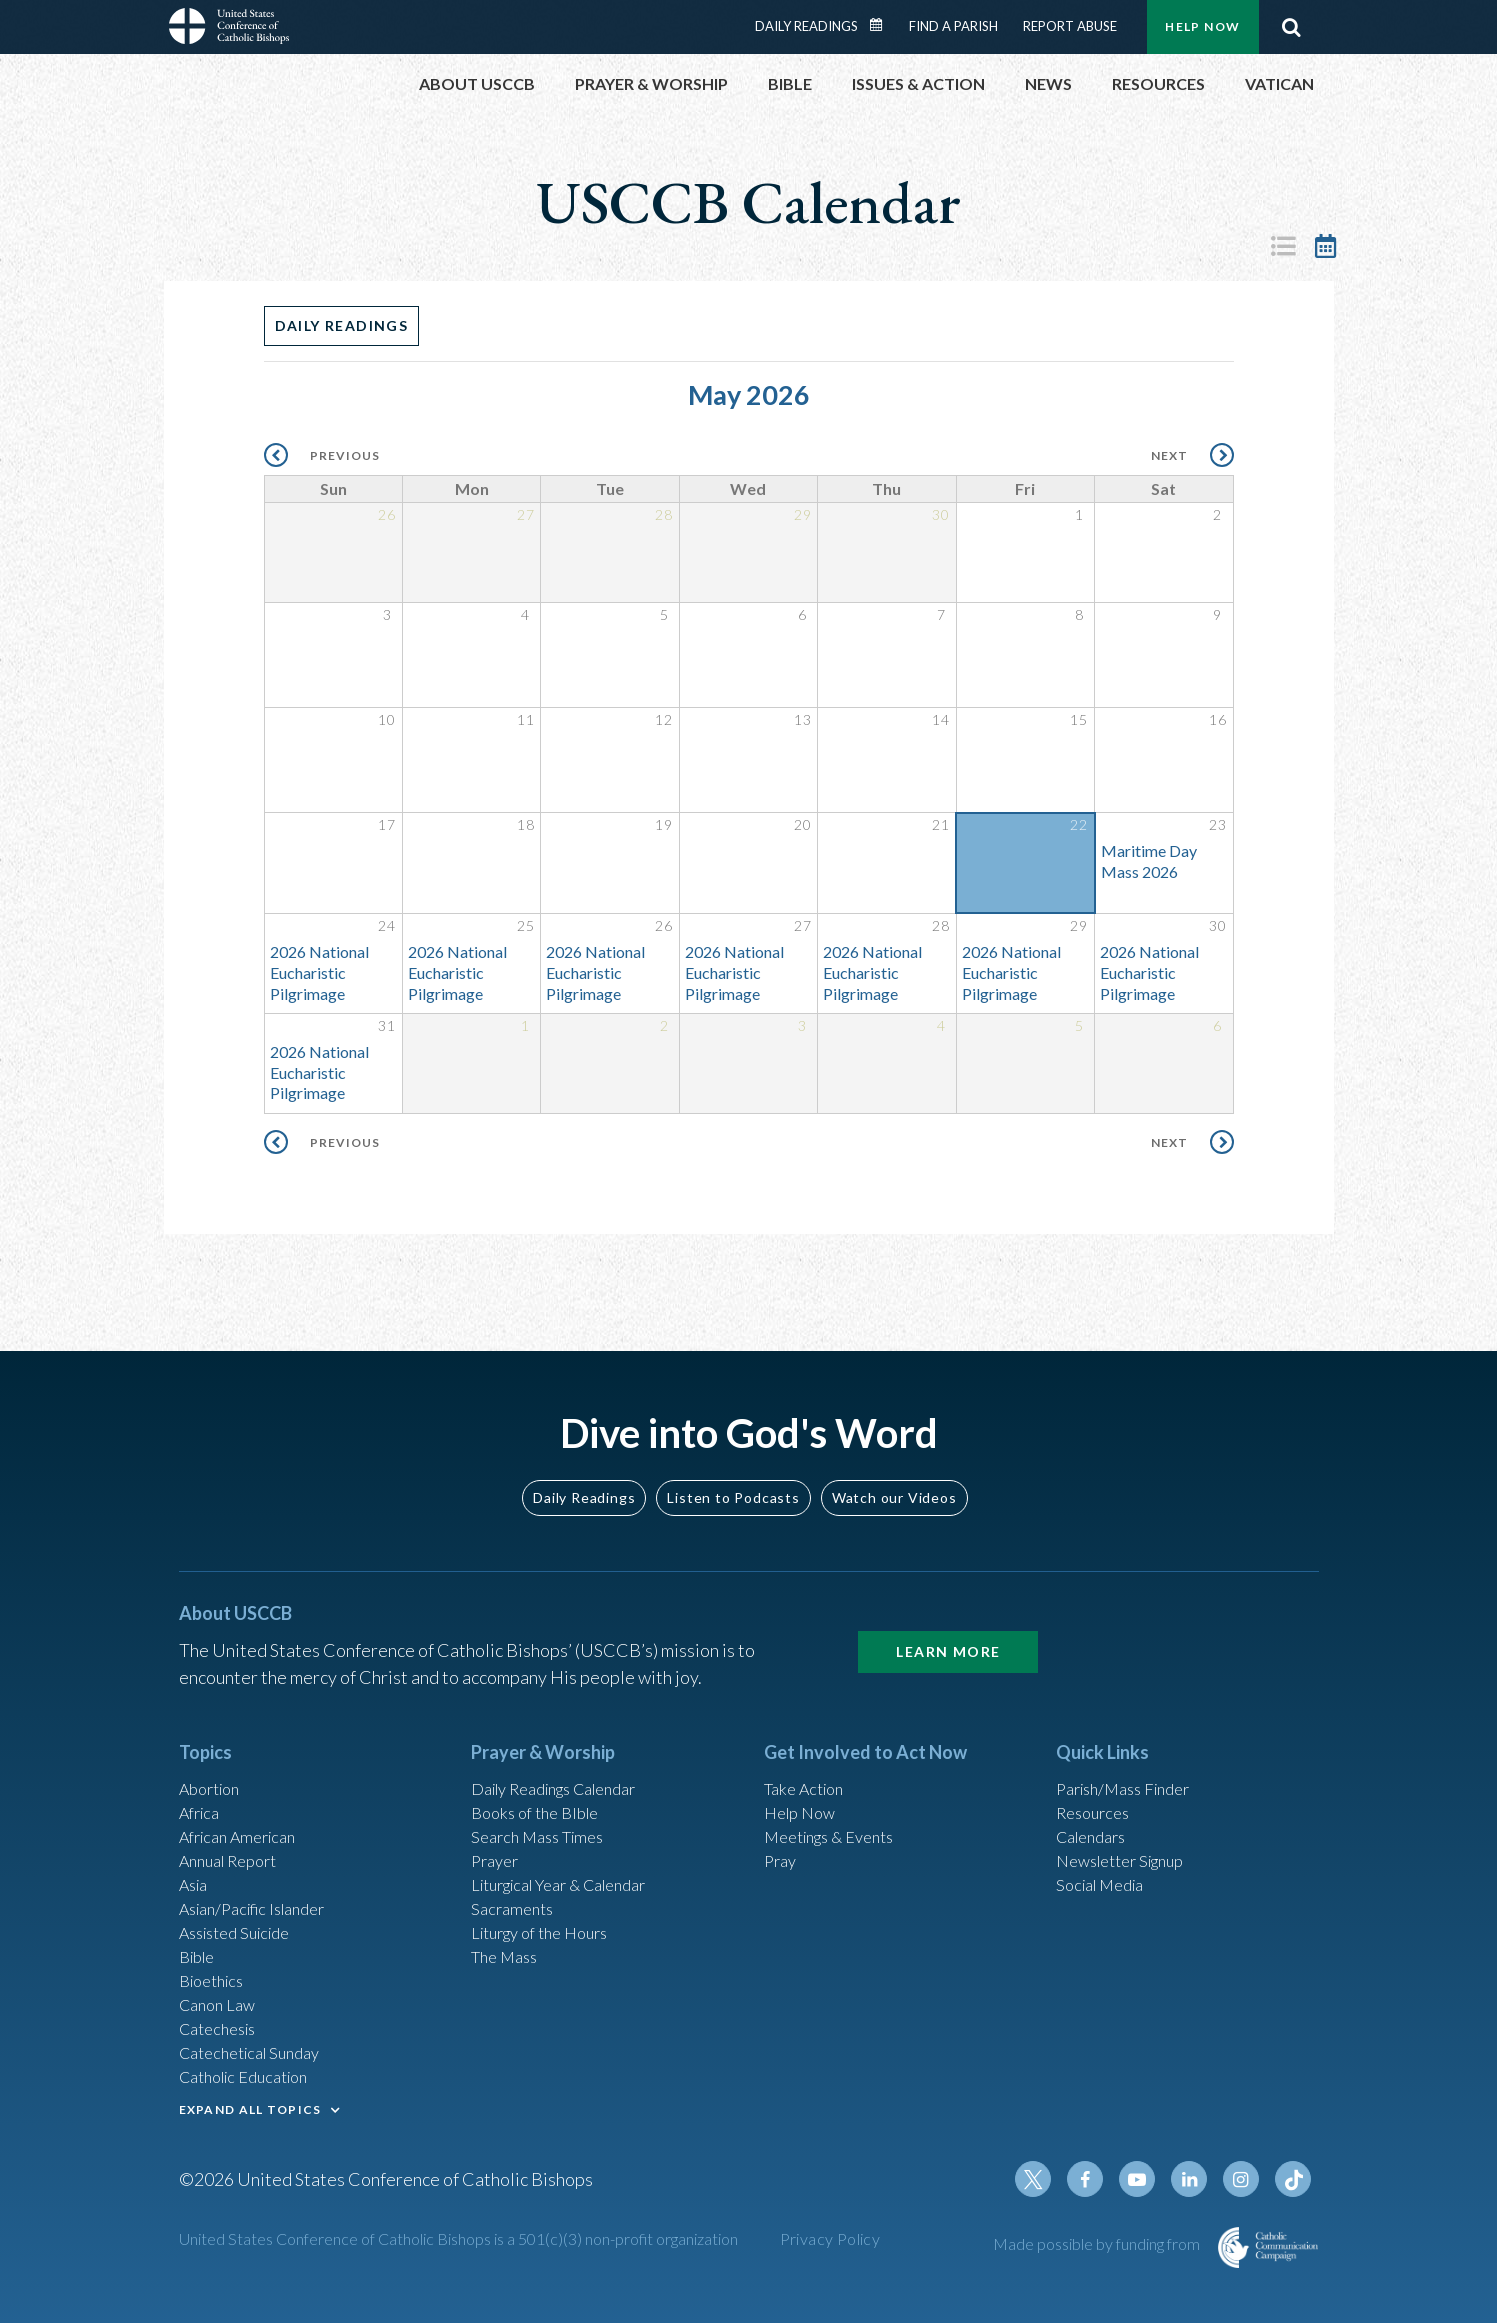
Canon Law (221, 1989)
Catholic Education (252, 2070)
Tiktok (1295, 2184)
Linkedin (1199, 2184)
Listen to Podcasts (733, 1453)
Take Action (808, 1746)
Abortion (214, 1746)
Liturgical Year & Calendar (573, 1854)
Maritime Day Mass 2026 (1149, 864)
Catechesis (222, 2016)
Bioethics (216, 1962)
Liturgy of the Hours (548, 1908)
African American (245, 1800)
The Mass (508, 1935)
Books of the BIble (541, 1773)
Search (1292, 27)
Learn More (948, 1607)
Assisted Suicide (242, 1908)
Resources (1097, 1773)
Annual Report (235, 1827)
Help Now (1202, 26)
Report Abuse (1070, 26)
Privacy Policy (830, 2243)
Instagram (1247, 2184)
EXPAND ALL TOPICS (250, 2104)
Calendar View (1326, 246)
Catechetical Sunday (258, 2043)
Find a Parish (953, 26)
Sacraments (515, 1881)
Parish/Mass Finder (1131, 1746)
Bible (200, 1935)
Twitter (1055, 2184)
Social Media (1106, 1854)
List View (1284, 246)
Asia (196, 1854)
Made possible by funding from (1098, 2248)
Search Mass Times (544, 1800)
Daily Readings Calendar (882, 25)
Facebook (1103, 2184)
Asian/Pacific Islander (262, 1881)
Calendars (1096, 1800)
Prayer (497, 1827)
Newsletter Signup (1129, 1827)
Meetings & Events (838, 1800)
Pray (782, 1827)
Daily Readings (806, 26)
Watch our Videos (894, 1453)
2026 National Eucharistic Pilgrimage (319, 975)
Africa (202, 1773)
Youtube (1151, 2184)
